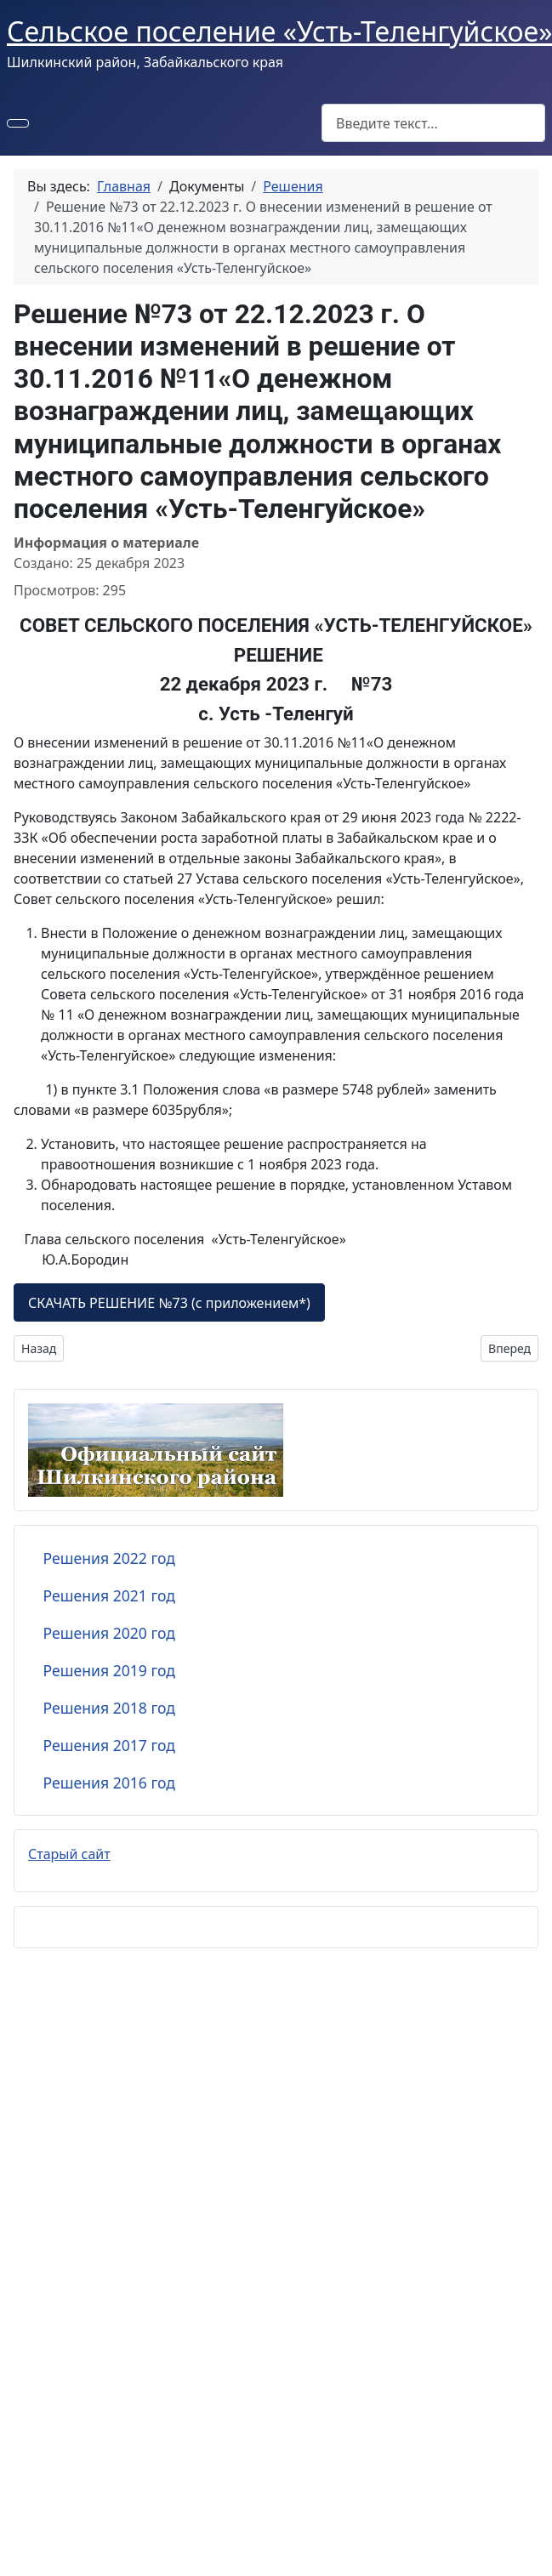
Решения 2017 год (109, 1745)
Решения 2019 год (109, 1670)
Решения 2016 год (109, 1782)
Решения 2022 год (109, 1558)
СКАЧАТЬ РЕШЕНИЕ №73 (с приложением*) (169, 1303)
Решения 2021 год (109, 1595)
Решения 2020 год (109, 1633)
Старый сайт (69, 1854)
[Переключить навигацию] (18, 123)
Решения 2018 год (109, 1707)
